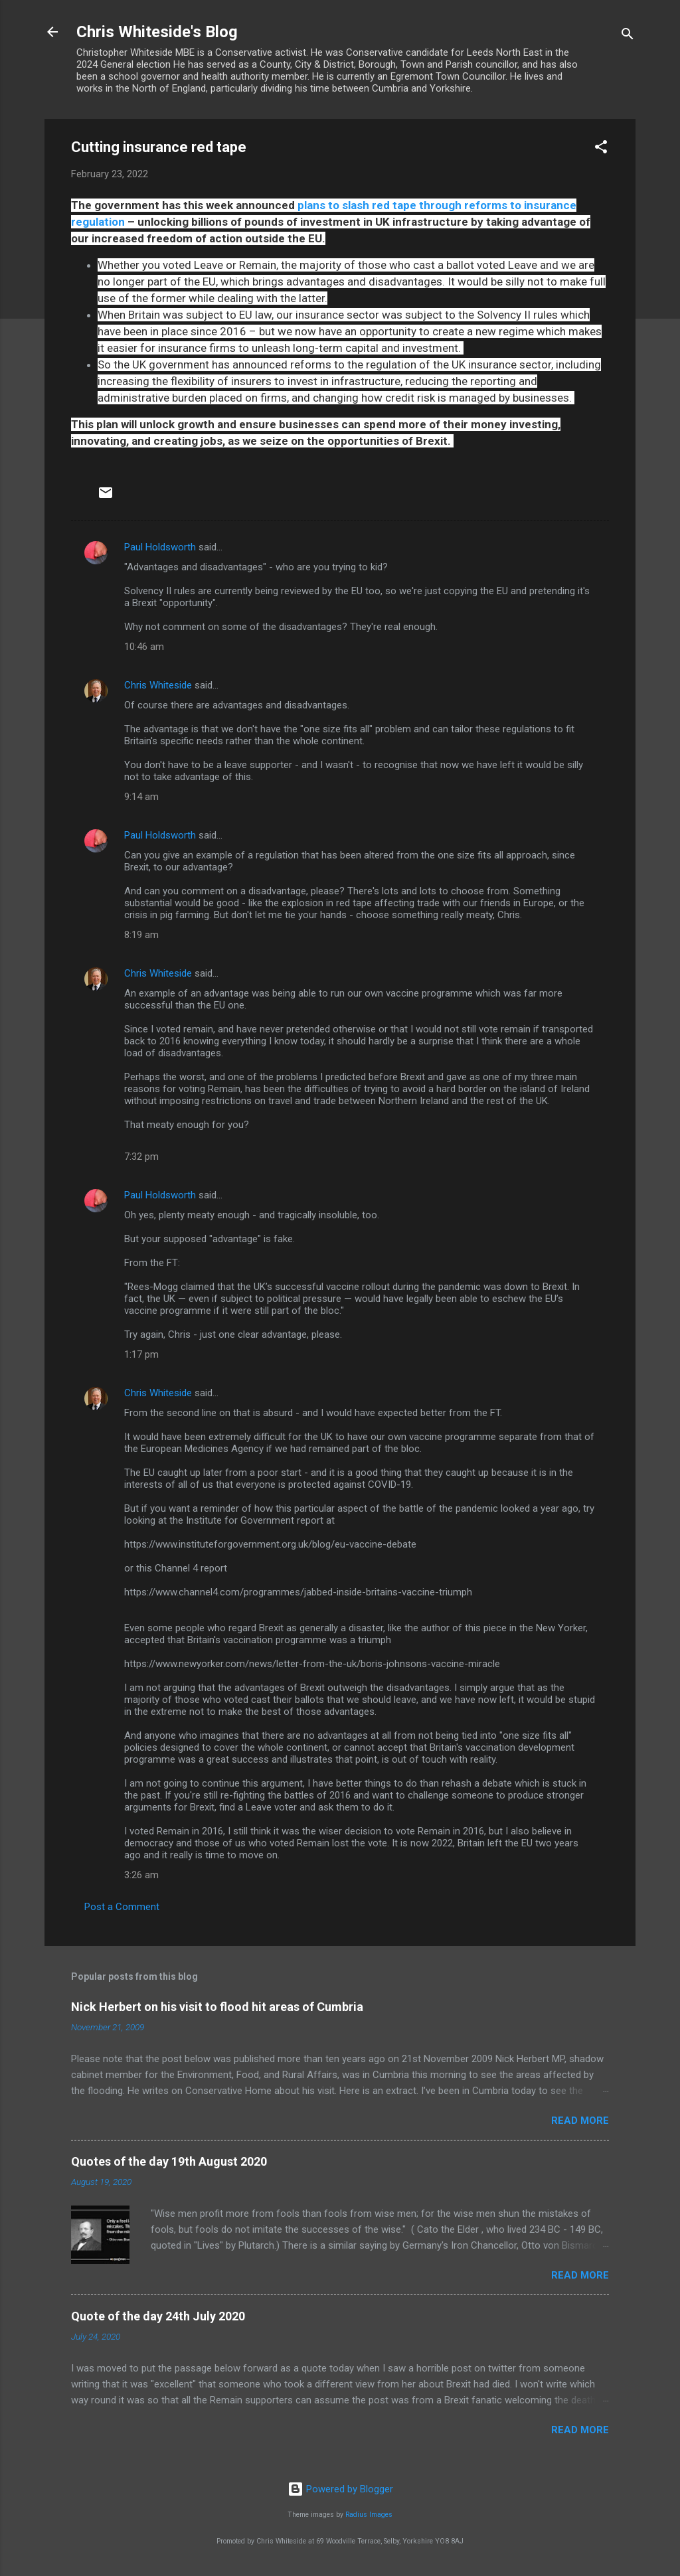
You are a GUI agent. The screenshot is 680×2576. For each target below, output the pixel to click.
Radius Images (368, 2514)
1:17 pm (141, 1354)
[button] (601, 149)
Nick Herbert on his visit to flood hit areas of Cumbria (217, 2007)
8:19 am (141, 935)
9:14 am (141, 797)
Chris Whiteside (158, 685)
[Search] (628, 36)
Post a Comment (121, 1907)
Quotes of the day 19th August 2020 (169, 2161)
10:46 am (144, 647)
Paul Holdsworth (160, 547)
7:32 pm (141, 1157)
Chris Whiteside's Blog (157, 32)
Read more (580, 2121)
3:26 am (141, 1875)
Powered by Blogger (340, 2489)
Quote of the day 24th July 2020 (158, 2316)
